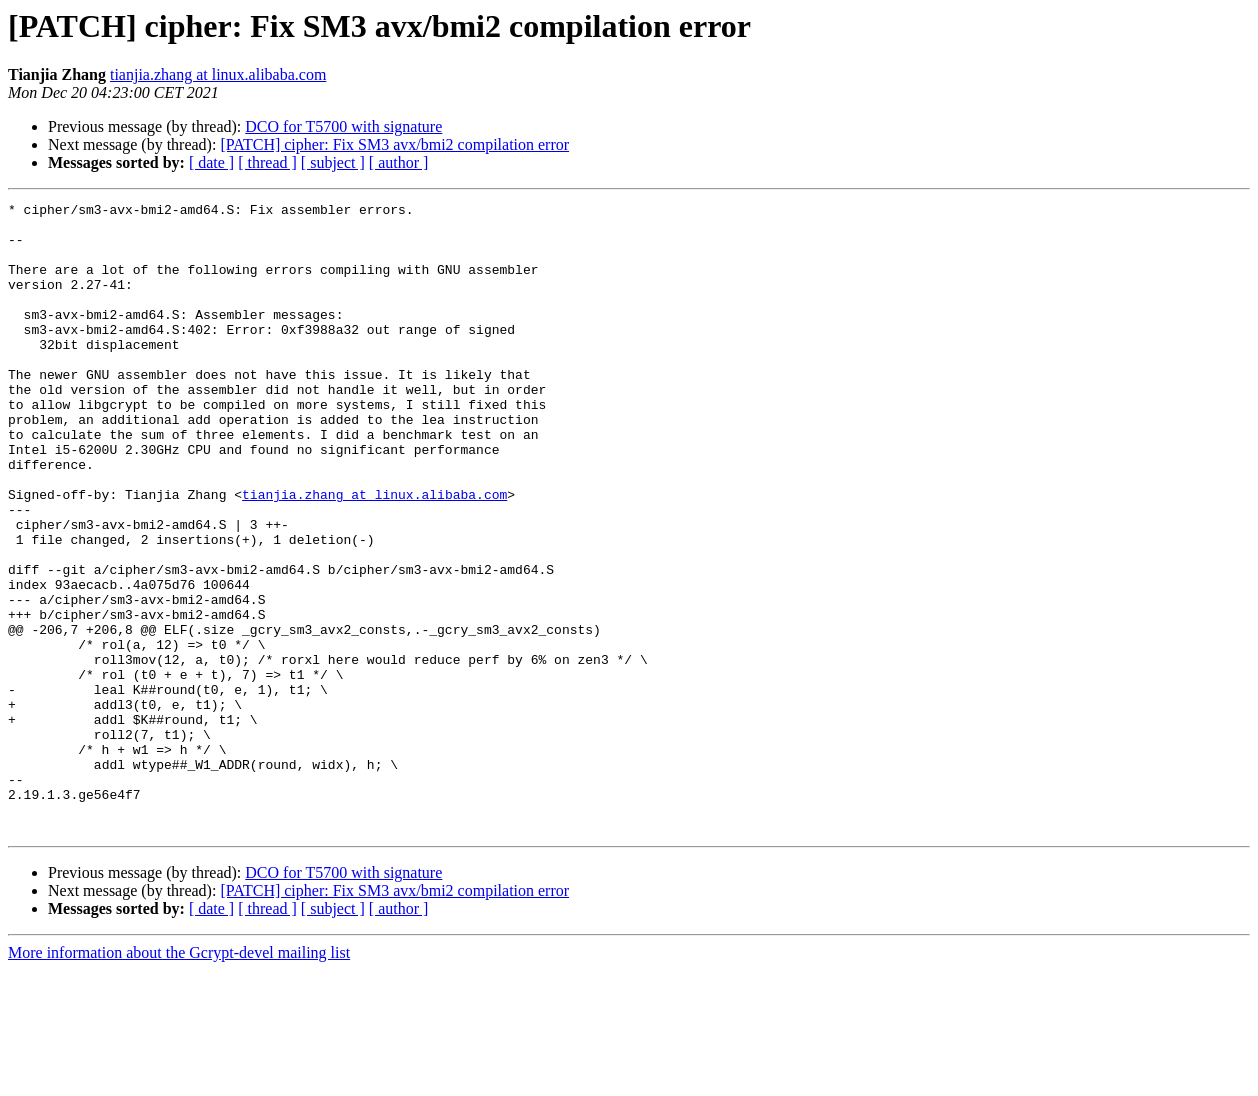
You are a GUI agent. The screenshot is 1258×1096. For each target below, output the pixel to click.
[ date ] (211, 162)
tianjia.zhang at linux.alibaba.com (218, 74)
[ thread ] (267, 162)
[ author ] (399, 162)
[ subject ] (333, 162)
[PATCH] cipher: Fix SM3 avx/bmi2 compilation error (394, 144)
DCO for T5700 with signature (343, 126)
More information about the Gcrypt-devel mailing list (179, 1078)
